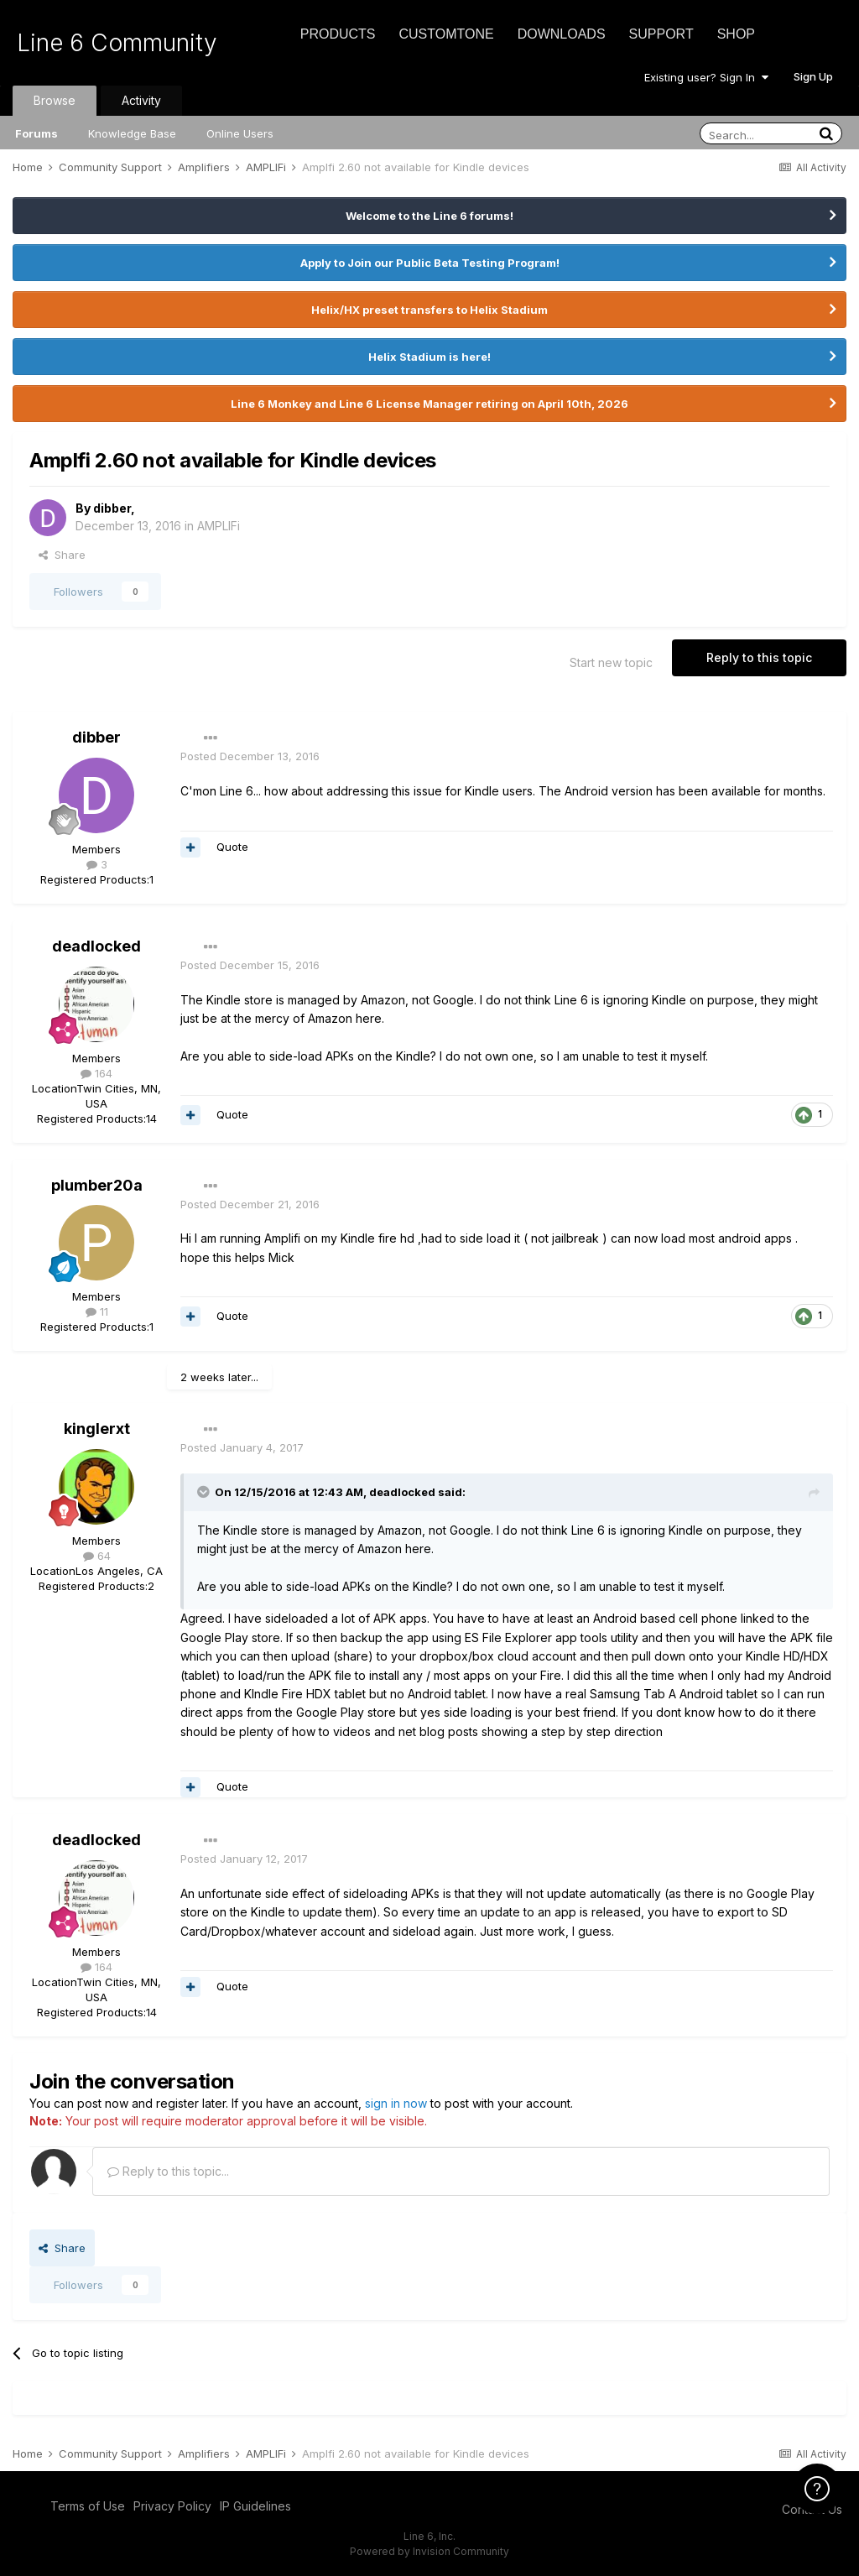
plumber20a (97, 1185)
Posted (250, 756)
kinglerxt (97, 1428)
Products (338, 34)
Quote (232, 846)
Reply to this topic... (168, 2171)
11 (97, 1311)
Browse (54, 100)
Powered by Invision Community (429, 2551)
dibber (112, 508)
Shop (736, 34)
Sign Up (813, 76)
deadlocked (96, 946)
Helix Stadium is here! (429, 356)
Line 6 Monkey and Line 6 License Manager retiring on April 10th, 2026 (429, 403)
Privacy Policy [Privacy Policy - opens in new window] (172, 2506)
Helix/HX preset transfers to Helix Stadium (429, 309)
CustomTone (445, 34)
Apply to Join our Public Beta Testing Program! (430, 262)
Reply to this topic (759, 657)
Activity (141, 100)
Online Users (239, 133)
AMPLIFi (218, 526)
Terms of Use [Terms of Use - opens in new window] (87, 2506)
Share (62, 554)
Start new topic (611, 662)
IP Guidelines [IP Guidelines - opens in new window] (255, 2506)
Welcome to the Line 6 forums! (429, 215)
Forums (36, 133)
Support (661, 34)
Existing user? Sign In (706, 77)
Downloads (562, 34)
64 (97, 1555)
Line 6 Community (117, 43)
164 (96, 1073)
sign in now (396, 2103)
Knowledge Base (132, 133)
